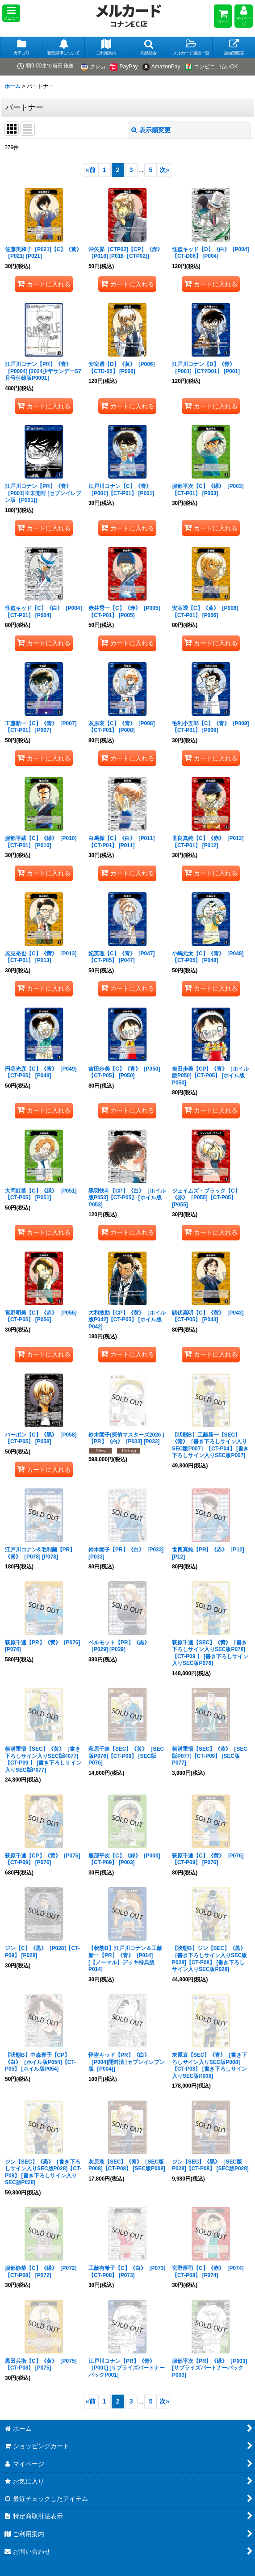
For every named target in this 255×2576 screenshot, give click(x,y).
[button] (11, 13)
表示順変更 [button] (151, 130)
